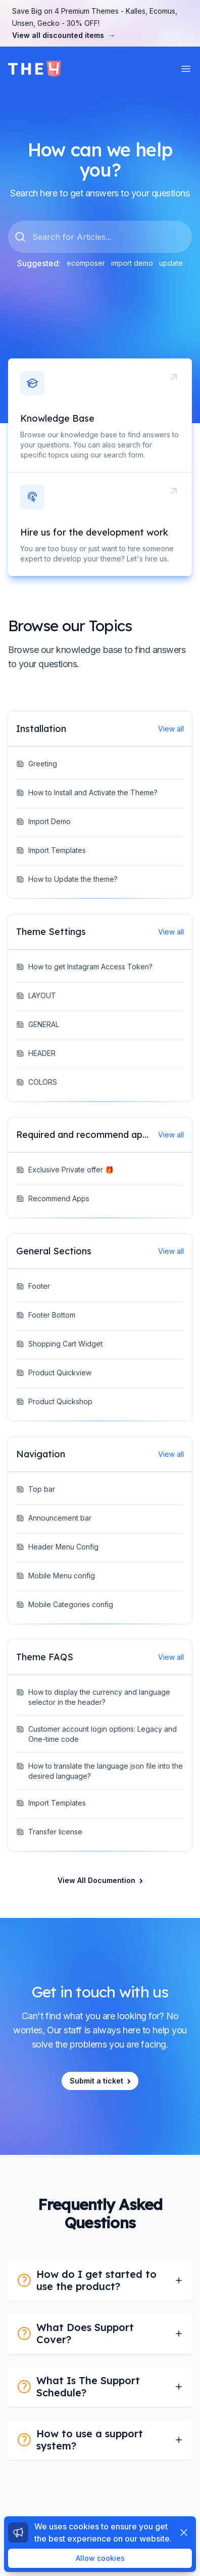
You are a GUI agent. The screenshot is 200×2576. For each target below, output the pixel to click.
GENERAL (37, 1024)
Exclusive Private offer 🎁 (65, 1169)
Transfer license (49, 1831)
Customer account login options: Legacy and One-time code (96, 1734)
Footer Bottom (45, 1315)
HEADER (36, 1053)
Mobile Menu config (55, 1575)
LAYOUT (36, 995)
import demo (132, 263)
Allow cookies (100, 2558)
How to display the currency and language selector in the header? (93, 1697)
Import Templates (51, 850)
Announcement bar (53, 1518)
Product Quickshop (54, 1401)
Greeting (36, 763)
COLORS (36, 1082)
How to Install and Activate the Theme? (87, 792)
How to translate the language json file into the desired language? (99, 1771)
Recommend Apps (52, 1198)
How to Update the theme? (67, 879)
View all (171, 728)
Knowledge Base (57, 418)
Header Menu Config (57, 1546)
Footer (33, 1286)
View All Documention (101, 1880)
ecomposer (86, 263)
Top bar (35, 1489)
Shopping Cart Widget (59, 1343)
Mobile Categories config (64, 1604)
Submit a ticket (101, 2080)
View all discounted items (63, 35)
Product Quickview (53, 1372)
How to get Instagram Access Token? (84, 966)
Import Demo (43, 821)
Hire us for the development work (94, 532)
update (171, 263)
